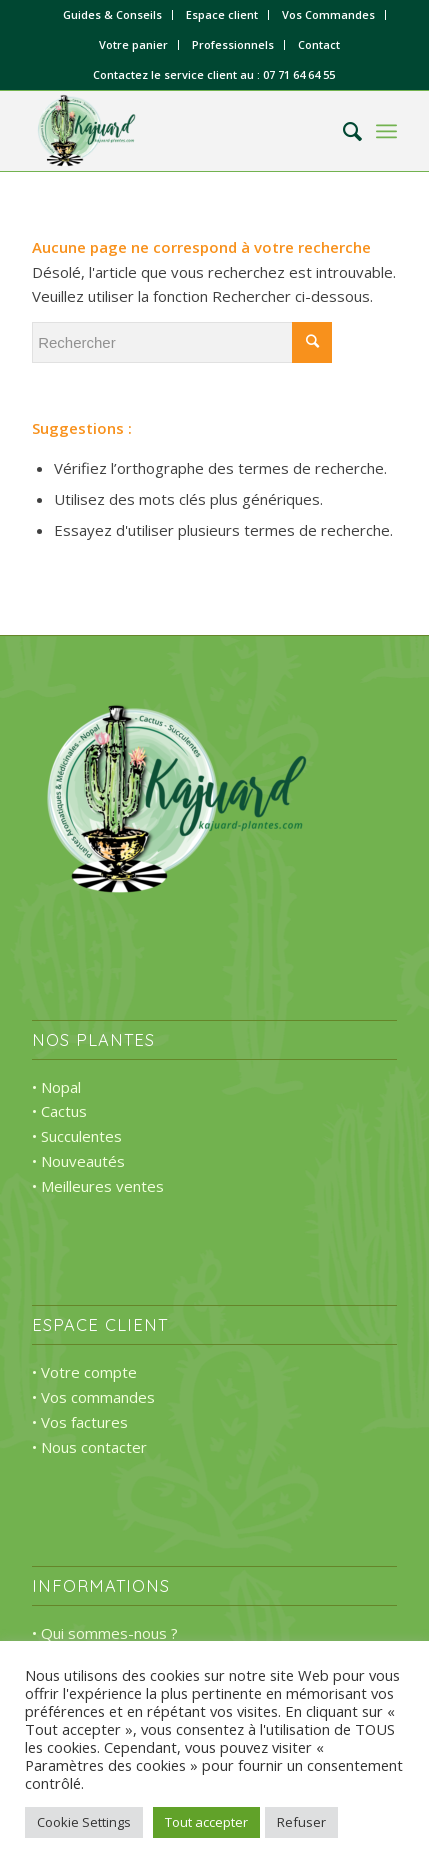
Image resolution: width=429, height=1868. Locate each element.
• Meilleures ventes (98, 1186)
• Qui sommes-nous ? (105, 1633)
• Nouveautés (78, 1161)
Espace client (222, 14)
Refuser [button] (301, 1822)
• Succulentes (77, 1136)
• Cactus (59, 1111)
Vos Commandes (328, 14)
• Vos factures (80, 1422)
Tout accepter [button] (206, 1822)
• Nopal (56, 1087)
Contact (319, 44)
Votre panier (133, 44)
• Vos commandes (93, 1397)
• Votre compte (84, 1372)
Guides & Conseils (112, 14)
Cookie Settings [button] (84, 1822)
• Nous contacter (89, 1447)
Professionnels (233, 44)
